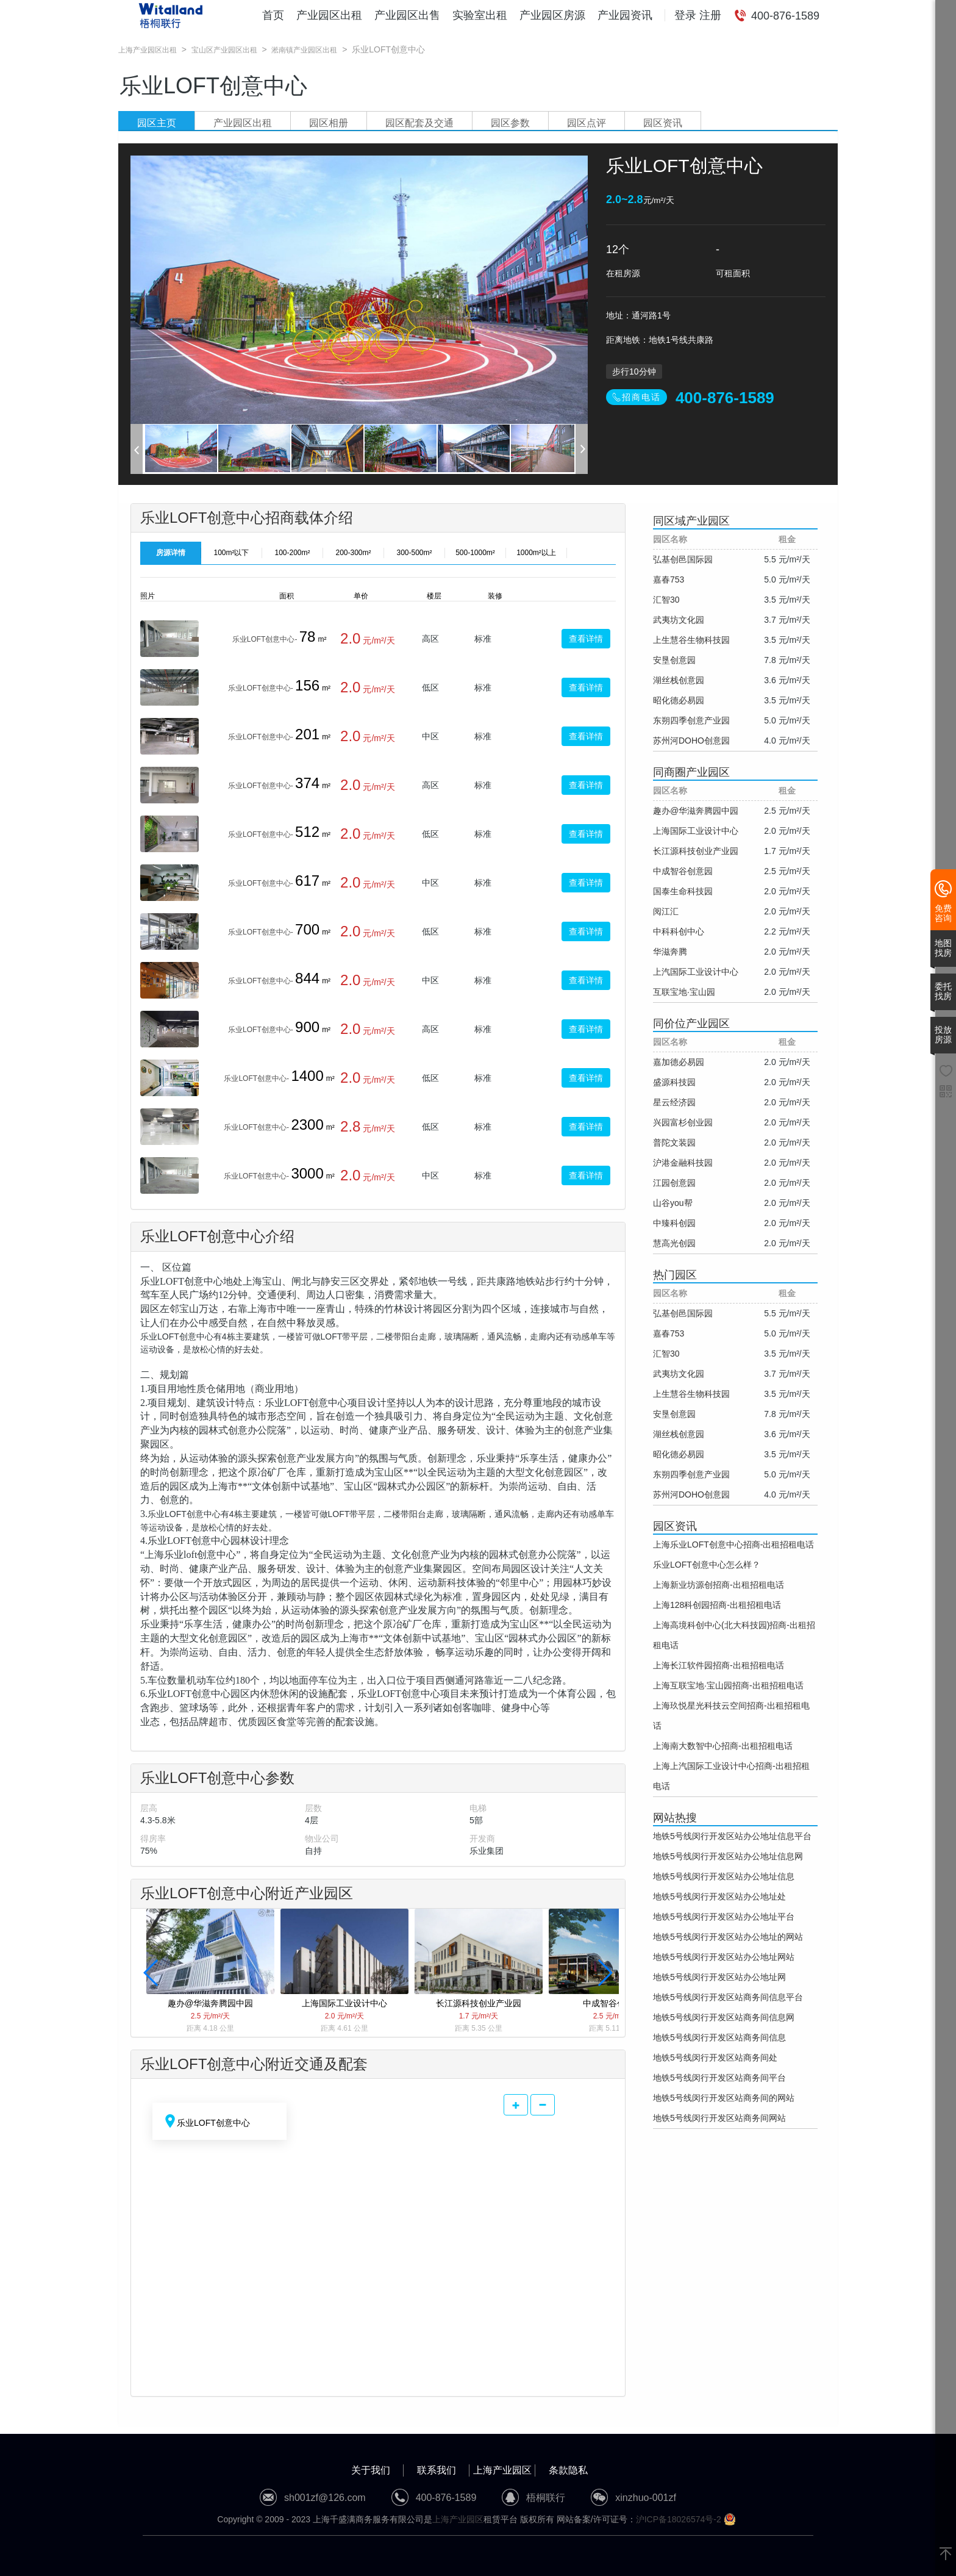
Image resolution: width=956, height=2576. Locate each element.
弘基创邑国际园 (683, 559)
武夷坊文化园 (678, 620)
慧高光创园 (674, 1243)
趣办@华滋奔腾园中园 (695, 811)
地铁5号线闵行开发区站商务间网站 (719, 2118)
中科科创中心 (678, 931)
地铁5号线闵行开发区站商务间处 (715, 2057)
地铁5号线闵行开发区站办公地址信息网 (728, 1856)
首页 (273, 15)
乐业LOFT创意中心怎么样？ (706, 1565)
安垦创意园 (674, 660)
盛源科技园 (674, 1082)
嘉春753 (668, 579)
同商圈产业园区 (691, 772)
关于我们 (370, 2470)
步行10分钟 (634, 371)
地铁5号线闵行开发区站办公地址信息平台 (732, 1836)
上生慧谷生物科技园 (691, 640)
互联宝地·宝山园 (684, 992)
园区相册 (328, 123)
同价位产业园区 (691, 1023)
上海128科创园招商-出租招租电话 (717, 1605)
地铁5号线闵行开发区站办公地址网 (719, 1977)
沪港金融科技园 (683, 1163)
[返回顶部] (946, 2555)
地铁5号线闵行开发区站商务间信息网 (723, 2017)
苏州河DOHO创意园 (691, 740)
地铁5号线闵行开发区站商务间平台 (719, 2078)
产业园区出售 (407, 15)
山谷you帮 (673, 1203)
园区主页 (156, 123)
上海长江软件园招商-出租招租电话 (718, 1665)
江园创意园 (674, 1183)
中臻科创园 (674, 1223)
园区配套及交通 (419, 123)
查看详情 (586, 639)
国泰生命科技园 (683, 891)
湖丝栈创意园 (678, 680)
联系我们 (436, 2470)
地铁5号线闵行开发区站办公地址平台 (723, 1916)
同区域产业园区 (691, 521)
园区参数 (510, 123)
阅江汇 (666, 911)
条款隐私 (568, 2470)
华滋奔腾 (670, 951)
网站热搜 (675, 1818)
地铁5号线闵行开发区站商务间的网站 (723, 2098)
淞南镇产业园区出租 (304, 50)
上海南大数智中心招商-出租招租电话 (723, 1746)
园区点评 (586, 123)
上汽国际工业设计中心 (695, 972)
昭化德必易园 (678, 700)
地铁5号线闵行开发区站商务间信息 (719, 2037)
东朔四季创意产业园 (691, 720)
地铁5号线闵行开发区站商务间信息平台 (728, 1997)
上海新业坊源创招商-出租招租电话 (718, 1585)
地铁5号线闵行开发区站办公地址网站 (723, 1957)
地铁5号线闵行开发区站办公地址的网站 (728, 1937)
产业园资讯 (625, 15)
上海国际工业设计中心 (695, 831)
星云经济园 (674, 1102)
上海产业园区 (502, 2470)
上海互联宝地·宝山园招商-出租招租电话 (728, 1685)
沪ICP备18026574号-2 (678, 2519)
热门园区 (675, 1275)
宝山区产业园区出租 (224, 50)
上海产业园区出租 (147, 50)
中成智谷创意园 (683, 871)
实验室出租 (479, 15)
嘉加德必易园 (678, 1062)
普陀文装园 (674, 1142)
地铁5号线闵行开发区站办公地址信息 (723, 1876)
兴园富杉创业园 (683, 1122)
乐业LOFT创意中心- (265, 639)
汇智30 (666, 600)
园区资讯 (662, 123)
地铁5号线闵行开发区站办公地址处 (719, 1896)
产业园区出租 (329, 15)
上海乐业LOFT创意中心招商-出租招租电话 (733, 1544)
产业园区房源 (552, 15)
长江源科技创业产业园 (695, 851)
